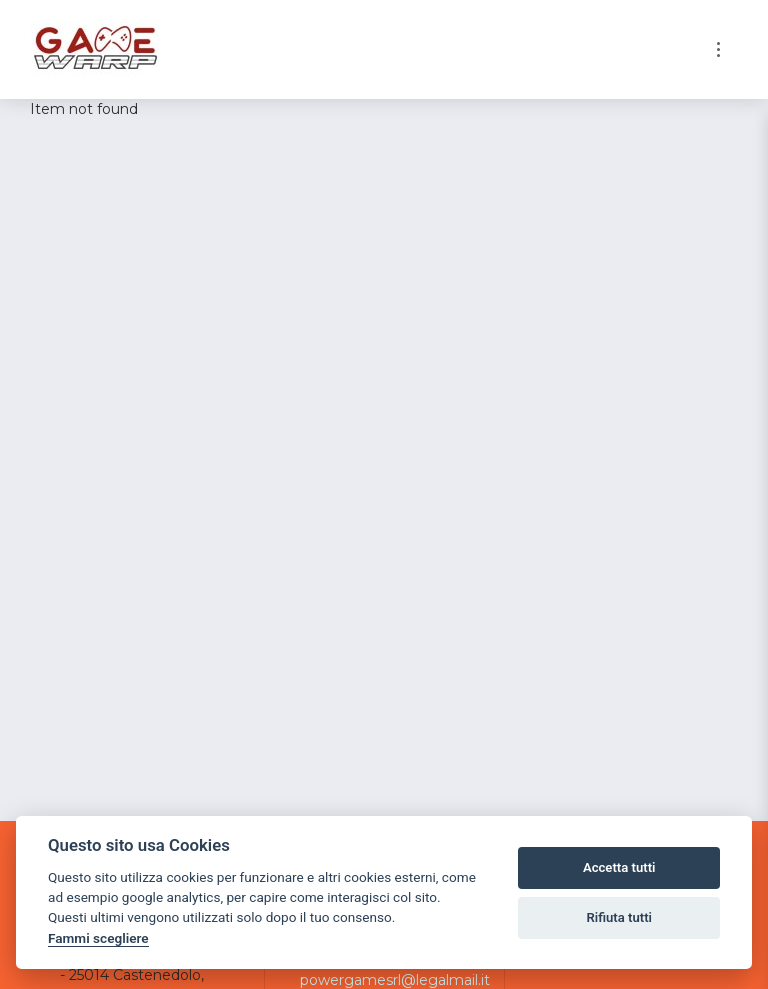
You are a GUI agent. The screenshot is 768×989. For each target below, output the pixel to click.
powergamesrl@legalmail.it (395, 980)
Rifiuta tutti (619, 917)
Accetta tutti (619, 867)
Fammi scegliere (98, 938)
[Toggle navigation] (718, 49)
